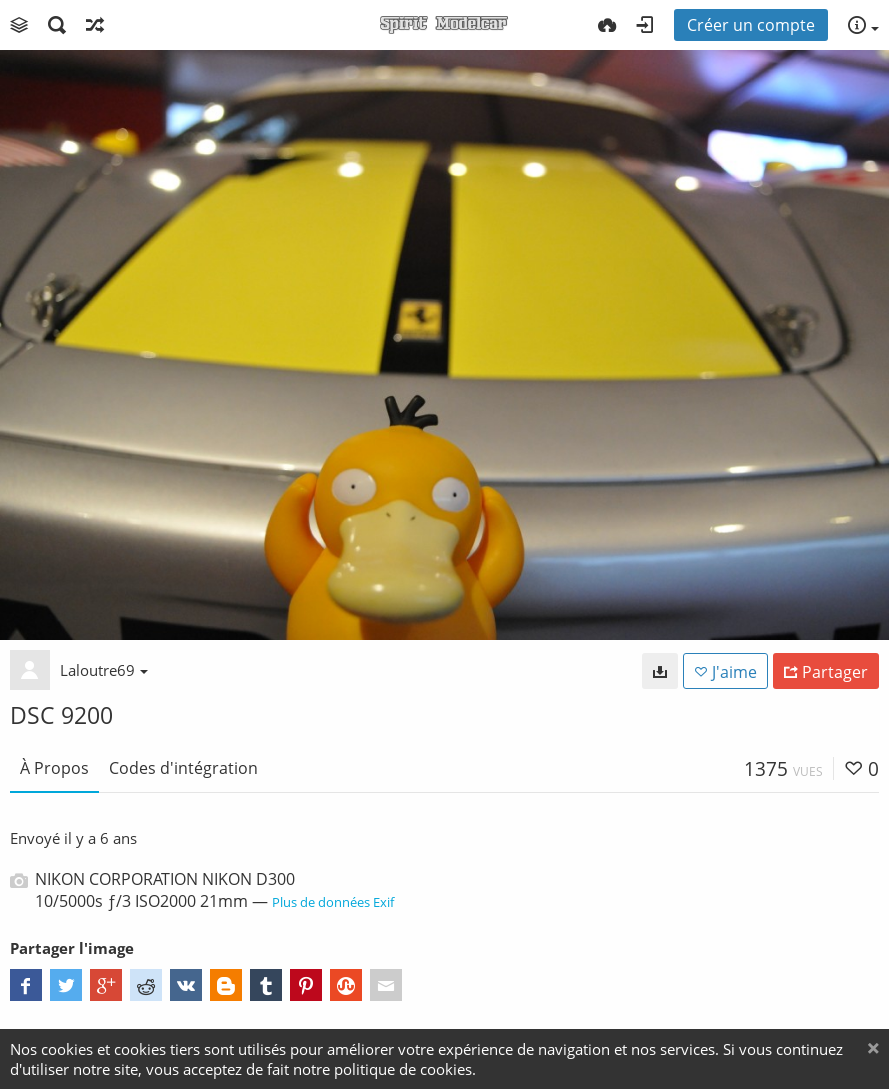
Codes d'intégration (183, 768)
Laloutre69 (104, 670)
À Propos (54, 768)
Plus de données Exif (333, 902)
